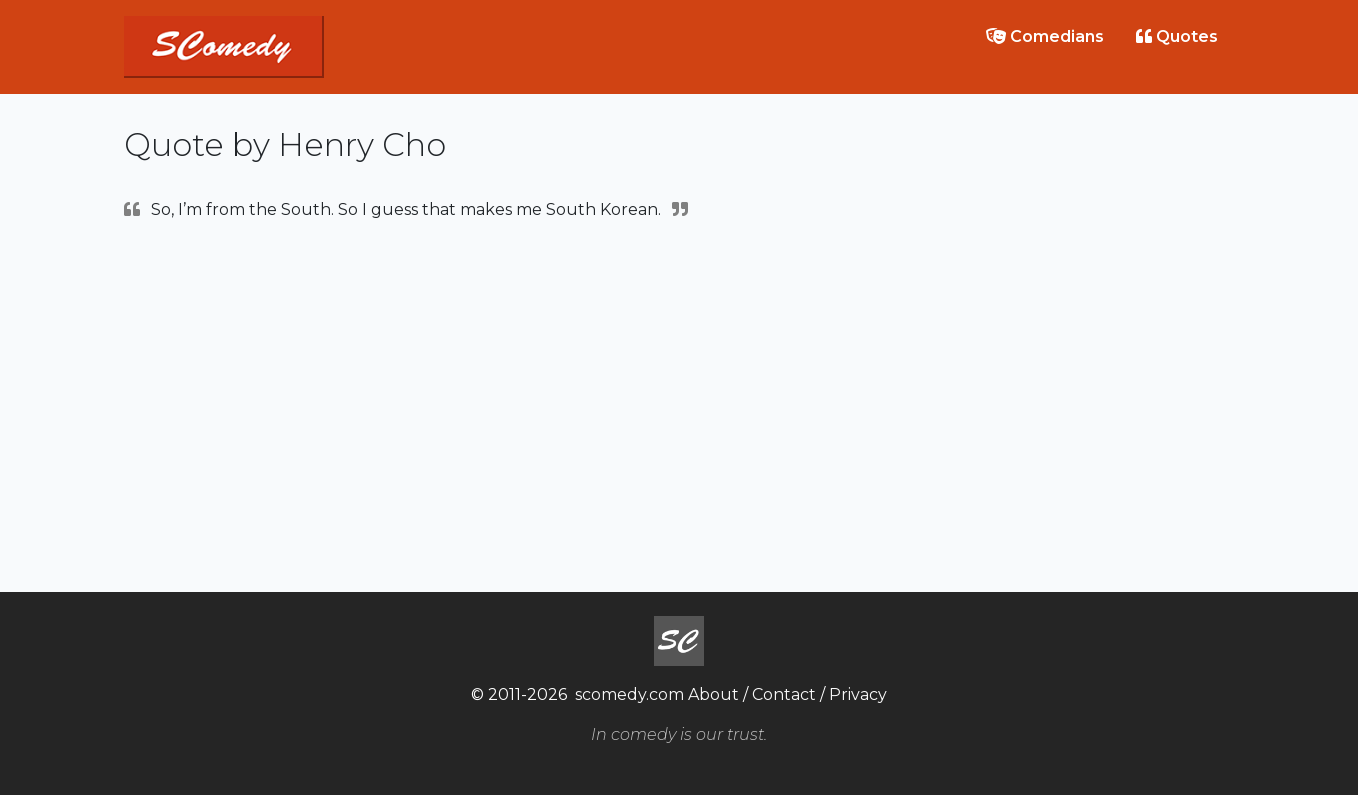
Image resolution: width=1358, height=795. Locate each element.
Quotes (1177, 36)
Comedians (1045, 36)
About (713, 694)
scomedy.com (629, 694)
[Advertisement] (679, 404)
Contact (784, 694)
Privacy (858, 694)
